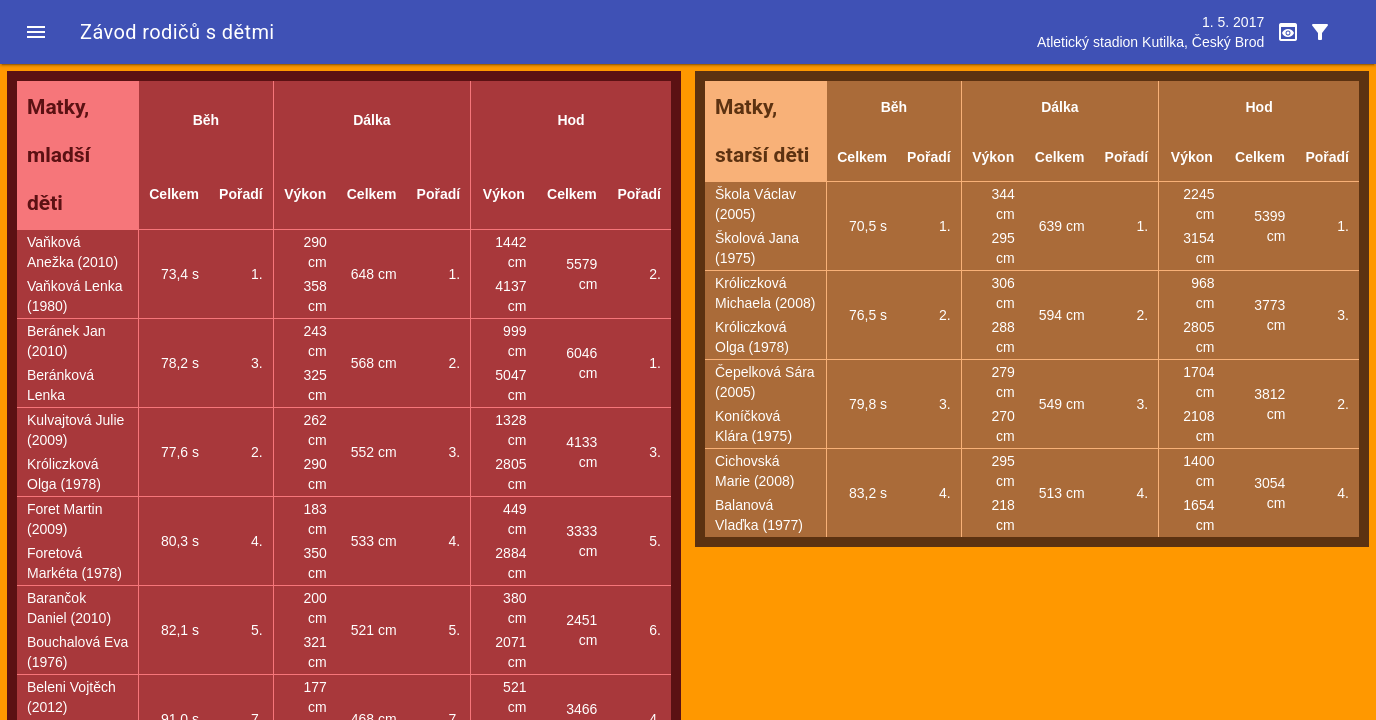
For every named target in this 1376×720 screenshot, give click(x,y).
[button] (36, 32)
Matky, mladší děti (58, 155)
